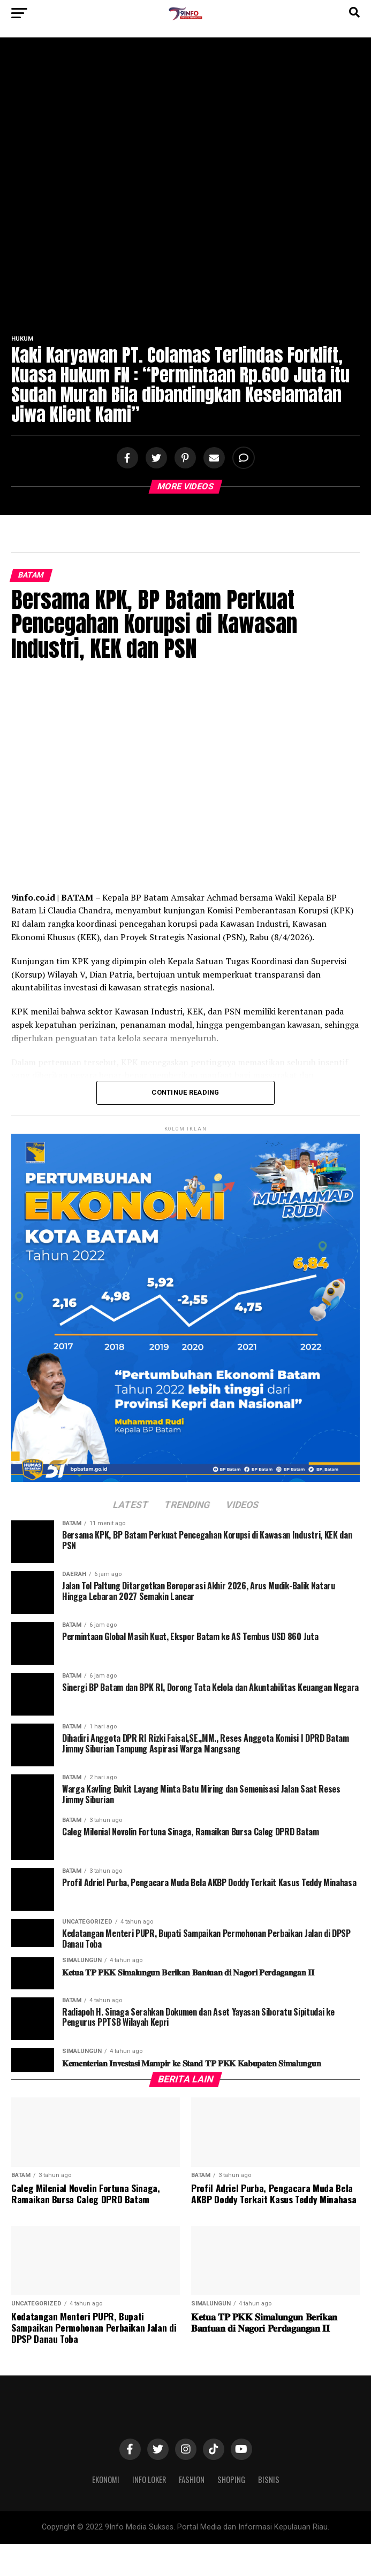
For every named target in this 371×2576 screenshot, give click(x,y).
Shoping (231, 2479)
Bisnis (268, 2479)
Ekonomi (105, 2479)
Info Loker (149, 2479)
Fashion (192, 2479)
